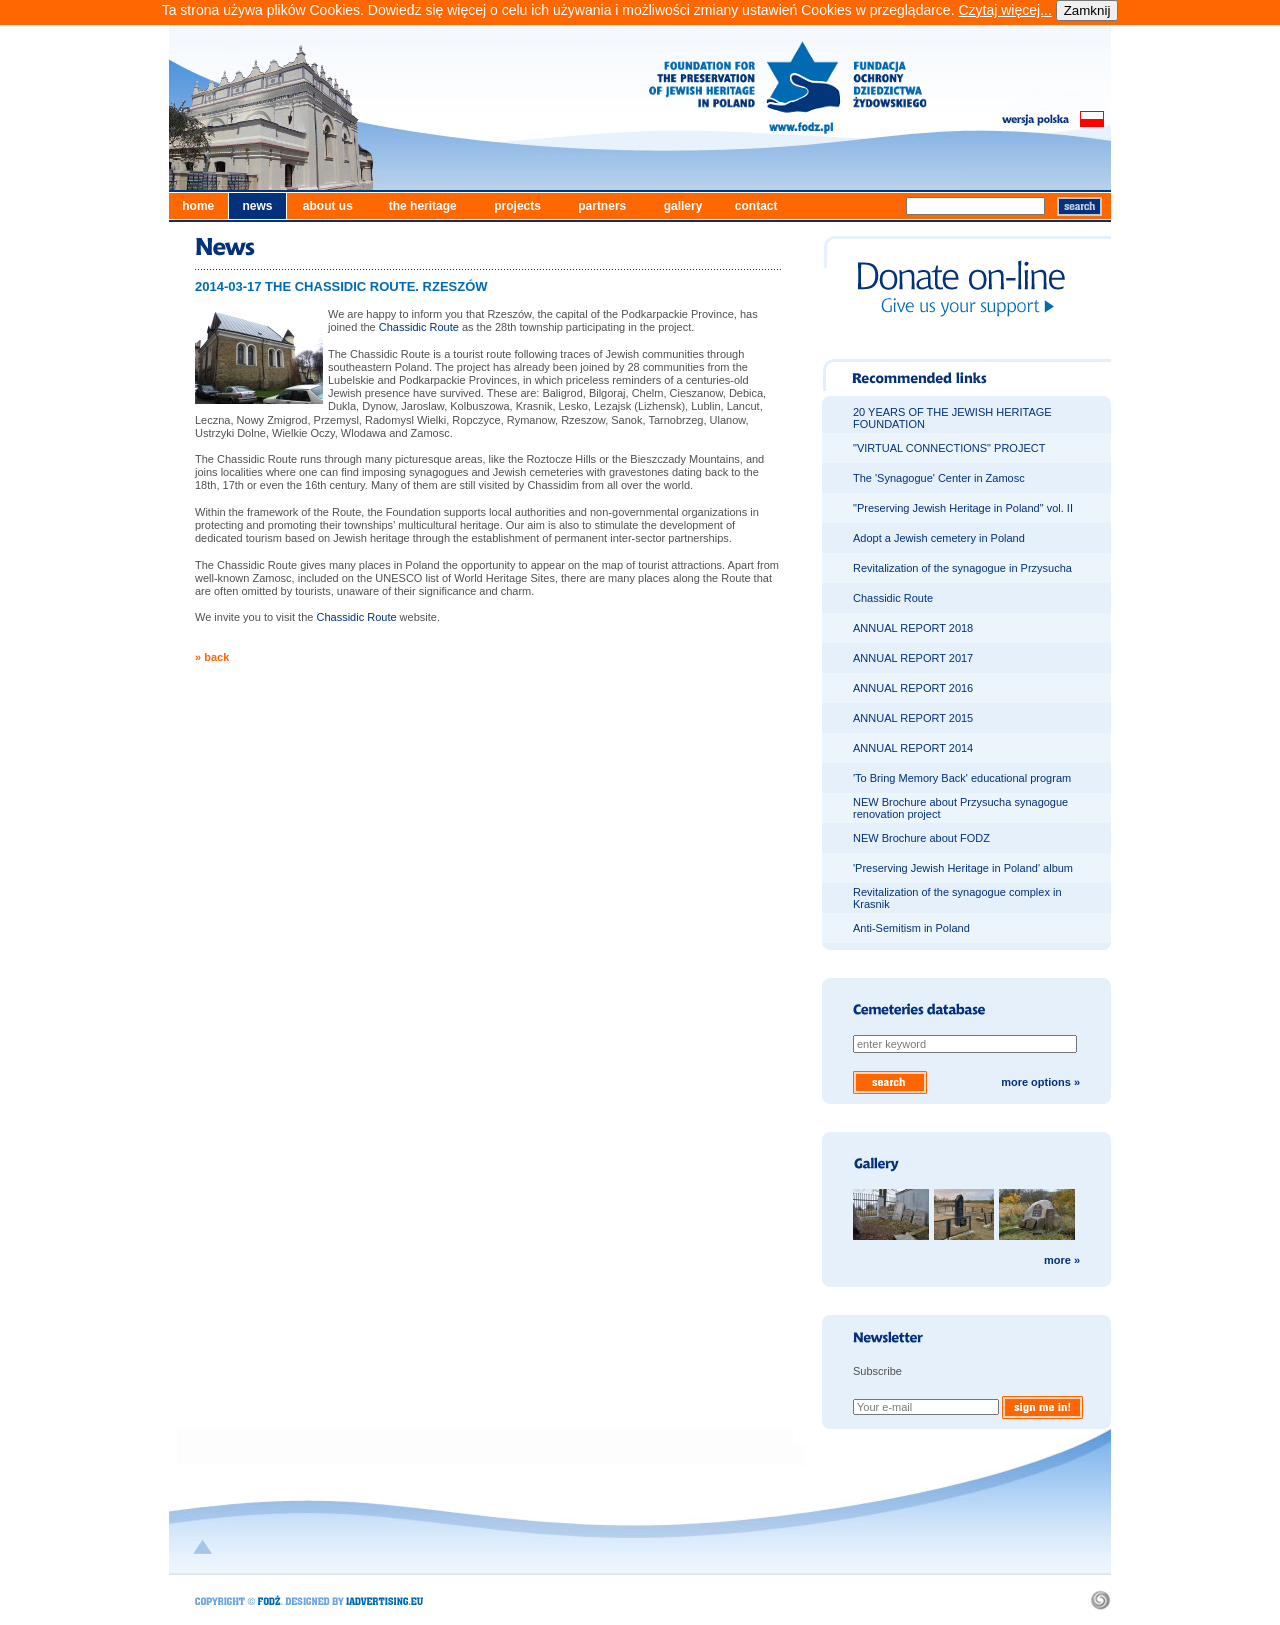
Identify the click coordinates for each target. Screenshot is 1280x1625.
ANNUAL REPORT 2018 (913, 628)
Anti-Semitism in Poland (911, 928)
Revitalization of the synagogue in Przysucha (962, 568)
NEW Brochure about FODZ (921, 838)
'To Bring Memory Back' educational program (962, 778)
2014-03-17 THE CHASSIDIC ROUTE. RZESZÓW (341, 286)
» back (212, 657)
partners (602, 206)
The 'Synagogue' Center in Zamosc (939, 478)
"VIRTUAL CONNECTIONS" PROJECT (949, 448)
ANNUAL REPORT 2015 (913, 718)
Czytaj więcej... (1004, 10)
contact (756, 206)
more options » (1040, 1082)
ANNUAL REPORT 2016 (913, 688)
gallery (683, 206)
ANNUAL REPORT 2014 (913, 748)
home (198, 206)
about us (328, 206)
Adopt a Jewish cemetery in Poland (939, 538)
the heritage (423, 206)
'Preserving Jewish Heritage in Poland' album (963, 868)
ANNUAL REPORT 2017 (913, 658)
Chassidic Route (419, 327)
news (257, 206)
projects (517, 206)
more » (1062, 1260)
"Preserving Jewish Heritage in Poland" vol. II (963, 508)
